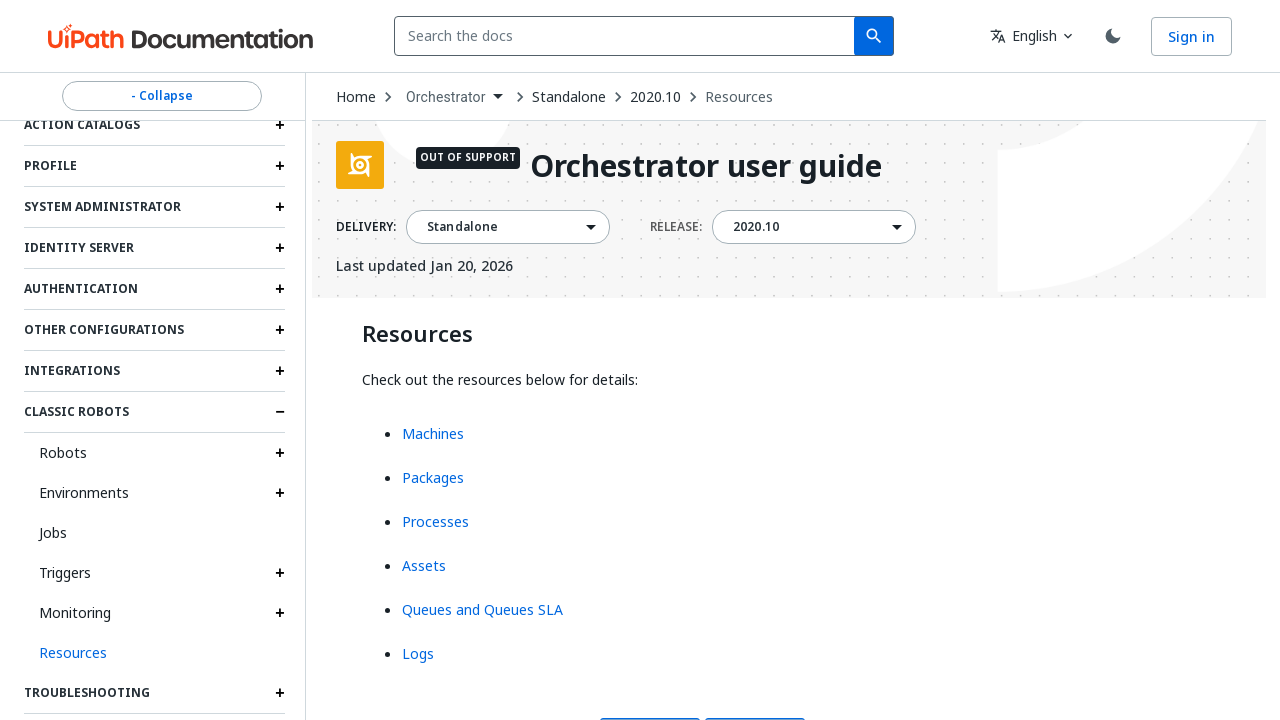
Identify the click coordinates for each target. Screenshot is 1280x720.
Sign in (1191, 36)
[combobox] (628, 36)
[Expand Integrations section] (280, 371)
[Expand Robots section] (280, 453)
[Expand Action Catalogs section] (280, 125)
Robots (63, 452)
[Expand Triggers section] (280, 573)
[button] (154, 653)
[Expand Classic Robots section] (280, 412)
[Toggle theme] (1113, 36)
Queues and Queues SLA (482, 609)
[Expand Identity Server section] (280, 248)
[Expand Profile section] (280, 166)
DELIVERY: (366, 227)
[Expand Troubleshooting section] (280, 693)
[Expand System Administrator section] (280, 207)
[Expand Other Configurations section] (280, 330)
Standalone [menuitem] (463, 227)
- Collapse (162, 96)
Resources (739, 97)
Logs (418, 653)
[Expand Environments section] (280, 493)
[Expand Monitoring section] (280, 613)
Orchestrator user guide (706, 167)
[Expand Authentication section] (280, 289)
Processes (435, 521)
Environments (84, 492)
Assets (424, 565)
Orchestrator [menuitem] (446, 97)
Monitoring (75, 612)
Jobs (53, 532)
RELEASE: (676, 227)
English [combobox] (1023, 35)
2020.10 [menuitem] (756, 227)
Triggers (65, 572)
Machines (433, 433)
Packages (433, 477)
